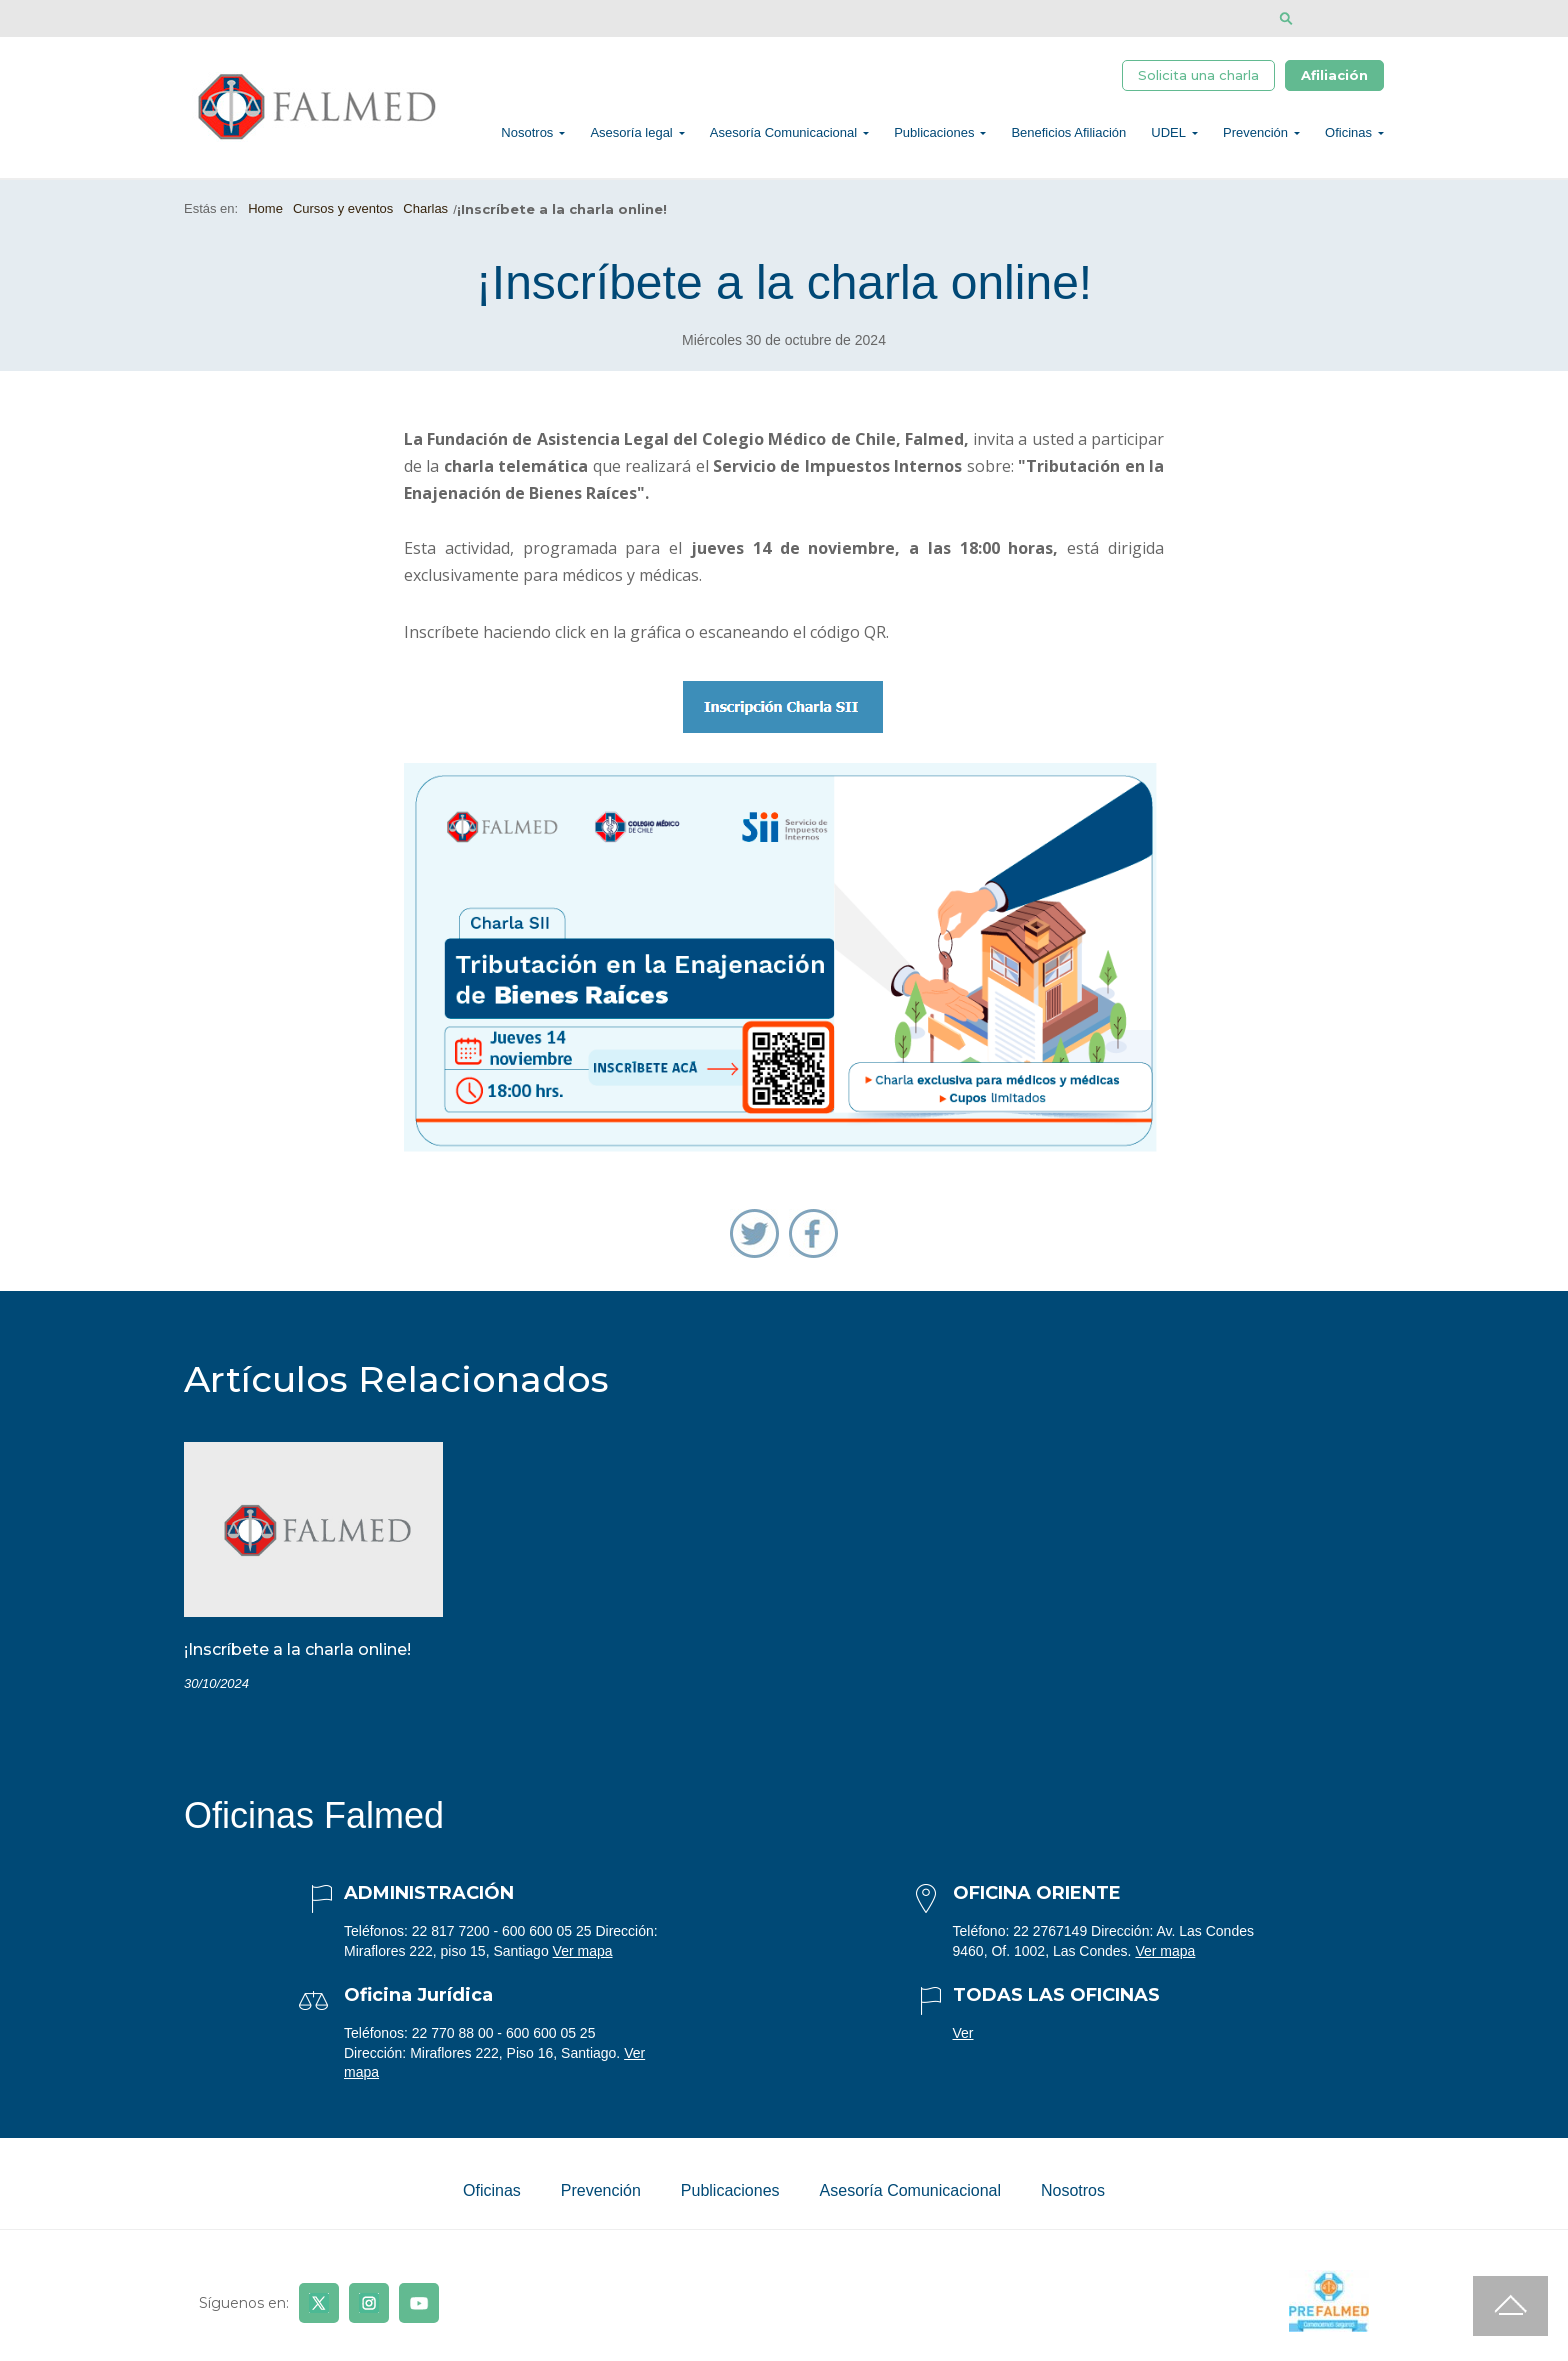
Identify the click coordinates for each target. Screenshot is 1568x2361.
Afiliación (1334, 77)
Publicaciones (934, 135)
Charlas (425, 214)
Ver (963, 2039)
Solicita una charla (1198, 77)
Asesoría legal (631, 135)
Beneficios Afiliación (1068, 135)
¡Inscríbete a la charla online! (297, 1655)
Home (265, 214)
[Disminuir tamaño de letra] (1346, 18)
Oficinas (1348, 135)
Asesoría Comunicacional (783, 135)
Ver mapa (583, 1956)
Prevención (1255, 135)
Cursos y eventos (343, 214)
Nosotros (527, 135)
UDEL (1168, 135)
